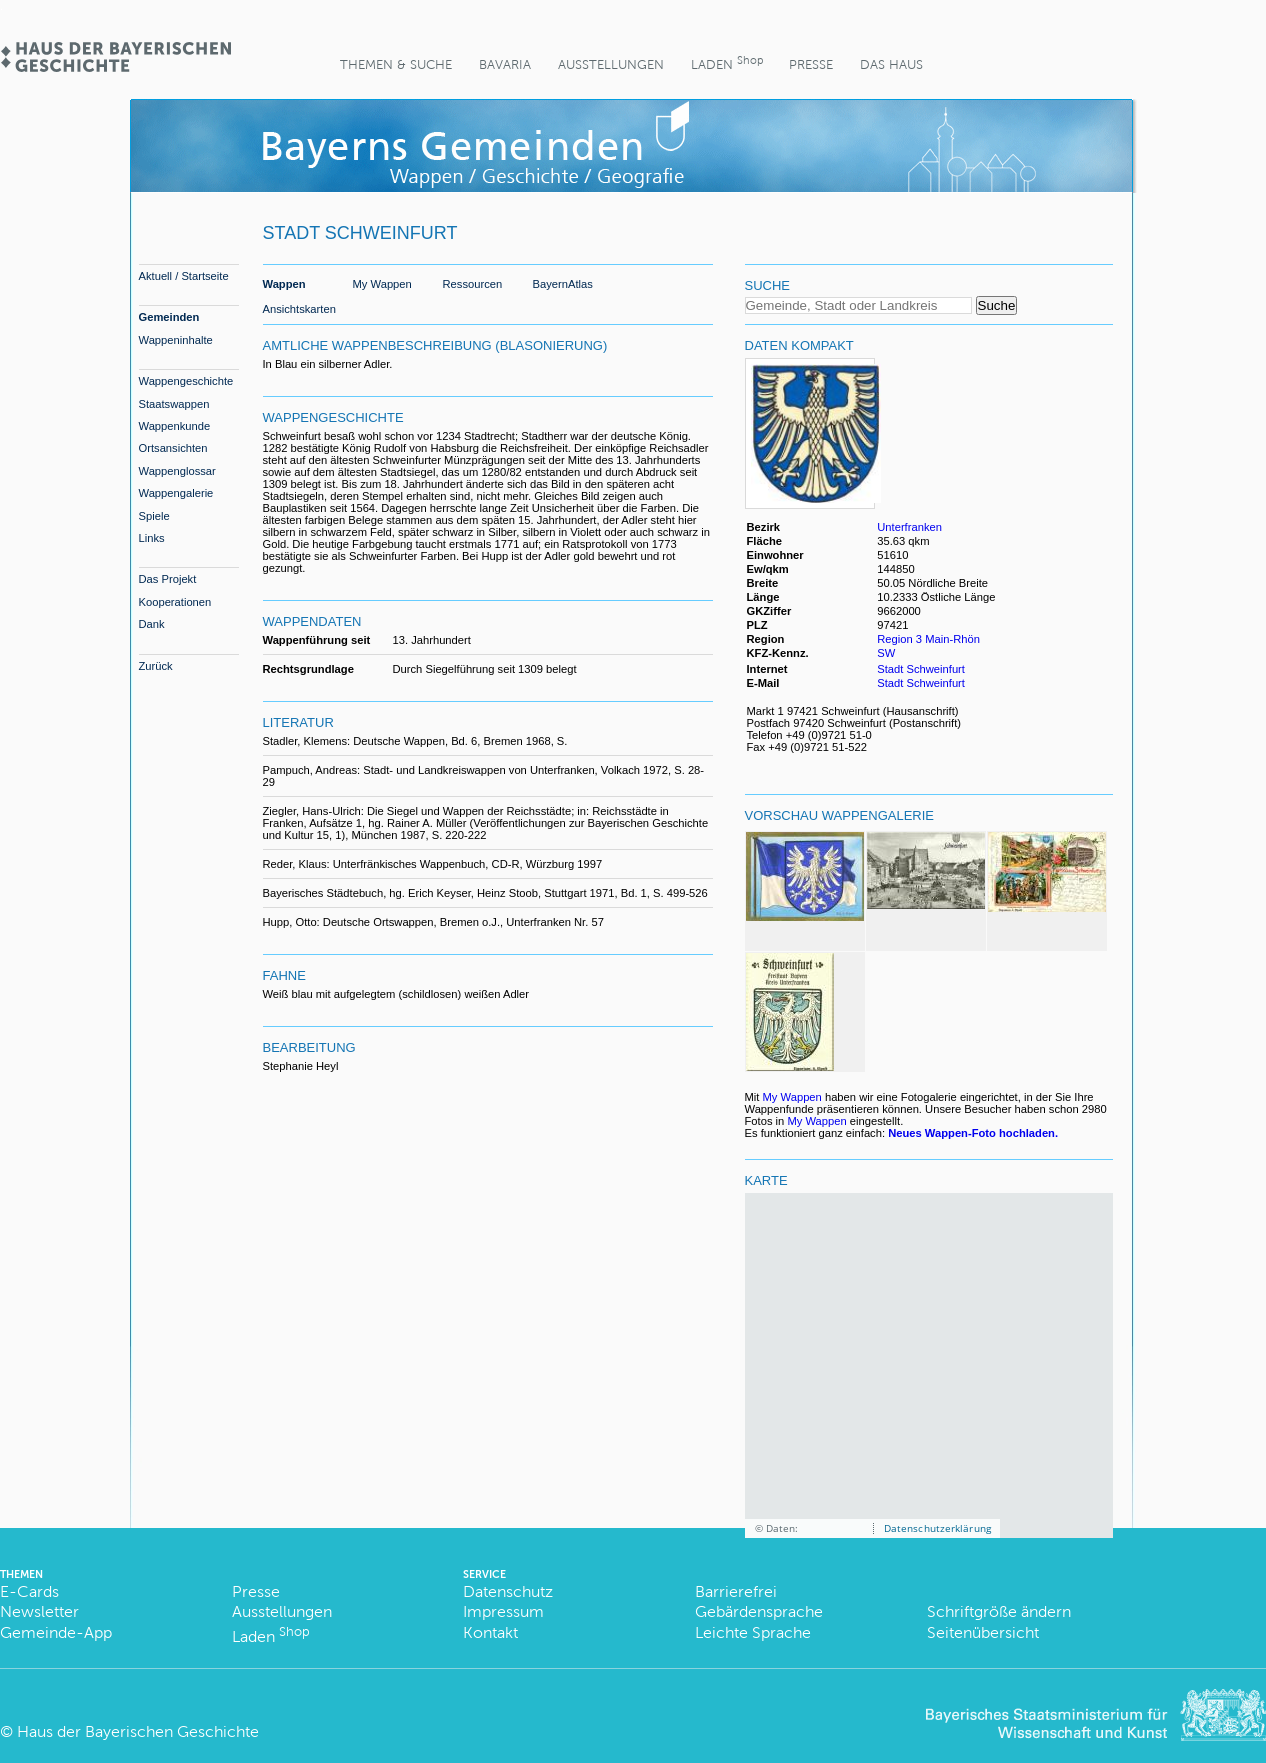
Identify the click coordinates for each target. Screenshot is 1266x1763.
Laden (727, 62)
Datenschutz (508, 1591)
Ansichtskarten (299, 309)
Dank (152, 624)
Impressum (503, 1611)
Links (152, 538)
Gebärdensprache (759, 1611)
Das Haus (891, 64)
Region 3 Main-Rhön (928, 639)
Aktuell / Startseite (184, 276)
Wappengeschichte (186, 381)
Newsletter (39, 1611)
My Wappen (382, 284)
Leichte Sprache (753, 1632)
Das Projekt (168, 579)
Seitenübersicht (983, 1632)
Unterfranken (909, 527)
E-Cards (29, 1591)
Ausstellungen (611, 64)
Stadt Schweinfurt (921, 669)
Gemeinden (169, 317)
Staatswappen (174, 404)
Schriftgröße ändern (999, 1611)
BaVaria (505, 64)
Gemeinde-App (56, 1632)
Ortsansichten (173, 448)
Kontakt (490, 1632)
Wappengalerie (176, 493)
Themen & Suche (396, 64)
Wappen (284, 284)
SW (886, 653)
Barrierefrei (736, 1591)
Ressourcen (473, 284)
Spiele (154, 516)
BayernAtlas (563, 284)
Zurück (156, 666)
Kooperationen (175, 602)
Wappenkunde (175, 426)
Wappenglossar (177, 471)
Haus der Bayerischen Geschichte (138, 1731)
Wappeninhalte (176, 340)
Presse (811, 64)
